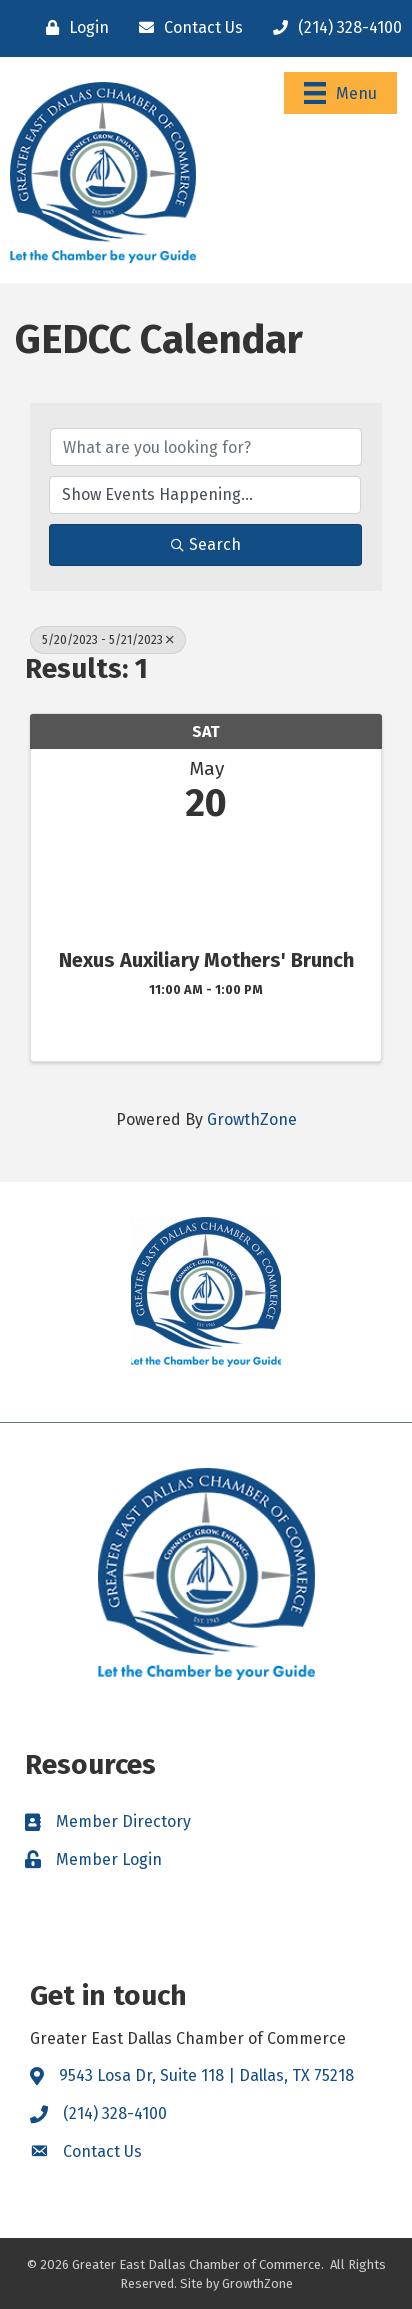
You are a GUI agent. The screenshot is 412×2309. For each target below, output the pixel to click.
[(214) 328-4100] (332, 28)
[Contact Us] (186, 28)
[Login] (72, 28)
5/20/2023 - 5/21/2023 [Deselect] (108, 640)
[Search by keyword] (206, 447)
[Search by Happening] (205, 495)
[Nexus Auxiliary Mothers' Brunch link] (206, 881)
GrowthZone (252, 1119)
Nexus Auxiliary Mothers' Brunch (206, 960)
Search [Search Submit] (206, 544)
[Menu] (340, 93)
